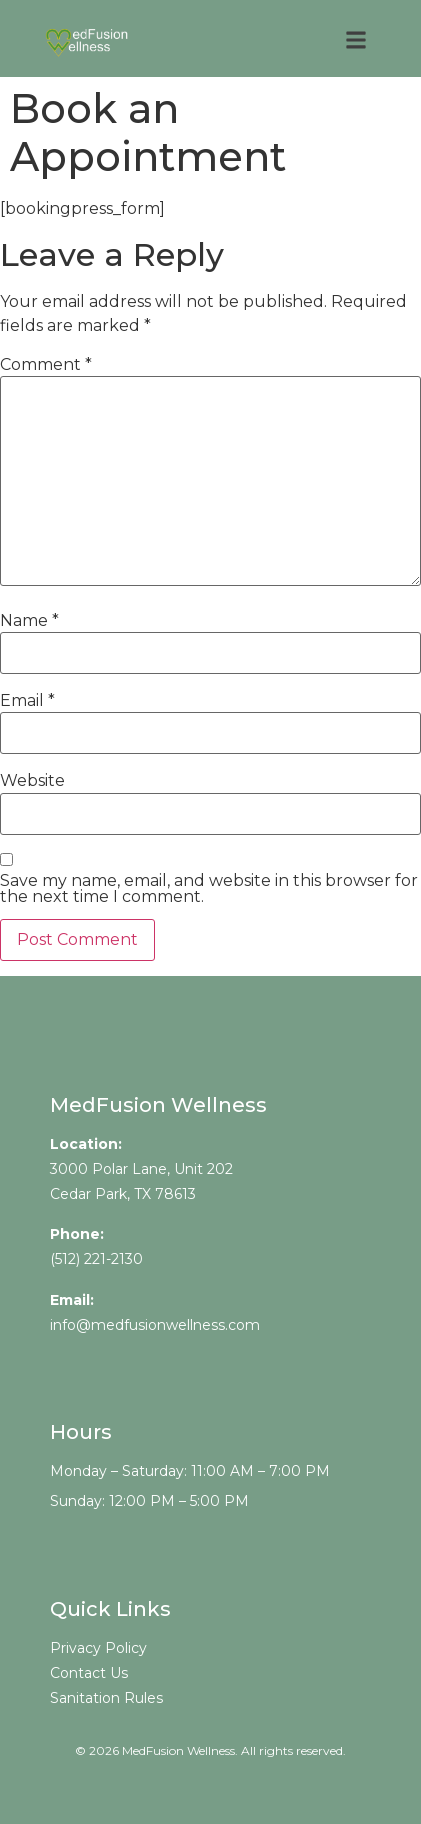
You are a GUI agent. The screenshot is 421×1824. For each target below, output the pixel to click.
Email (27, 701)
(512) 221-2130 (96, 1259)
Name (29, 621)
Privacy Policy (98, 1648)
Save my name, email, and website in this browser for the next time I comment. (209, 889)
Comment (46, 365)
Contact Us (89, 1673)
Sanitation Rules (106, 1698)
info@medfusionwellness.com (155, 1325)
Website (32, 781)
